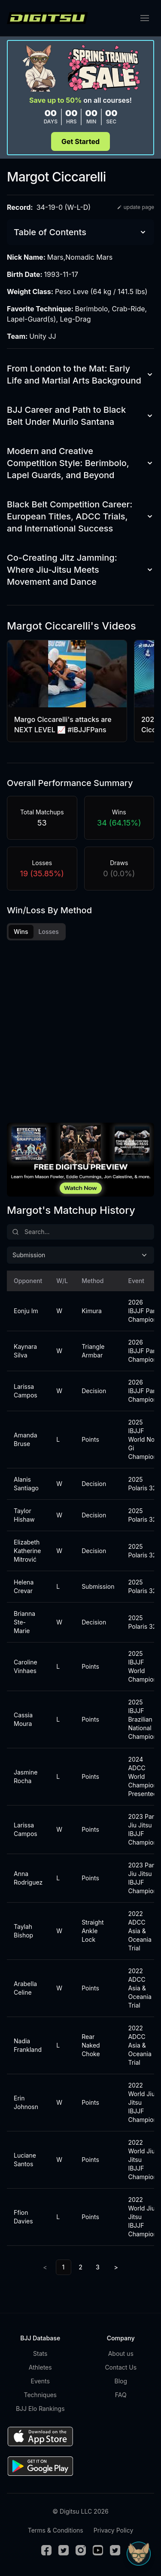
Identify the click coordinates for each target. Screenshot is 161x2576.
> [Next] (116, 2267)
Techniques (40, 2394)
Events (40, 2381)
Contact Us (121, 2367)
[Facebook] (46, 2550)
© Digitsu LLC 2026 (80, 2511)
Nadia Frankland (25, 2045)
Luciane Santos (25, 2160)
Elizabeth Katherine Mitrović (25, 1550)
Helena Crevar (23, 1586)
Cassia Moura (23, 1719)
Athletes (40, 2367)
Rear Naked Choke (91, 2045)
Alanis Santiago (25, 1484)
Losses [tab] (49, 931)
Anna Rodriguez (25, 1878)
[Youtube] (98, 2550)
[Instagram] (81, 2550)
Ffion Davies (23, 2217)
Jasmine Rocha (25, 1776)
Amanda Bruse (25, 1439)
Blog (120, 2381)
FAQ (121, 2394)
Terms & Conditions (55, 2530)
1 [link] (63, 2267)
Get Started (80, 141)
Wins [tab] (21, 931)
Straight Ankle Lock (93, 1931)
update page (135, 207)
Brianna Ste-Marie (24, 1622)
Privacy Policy (114, 2530)
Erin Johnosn (25, 2102)
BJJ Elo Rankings (40, 2408)
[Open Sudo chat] (139, 2554)
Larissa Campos (25, 1391)
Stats (40, 2353)
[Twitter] (63, 2550)
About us (121, 2353)
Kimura (92, 1310)
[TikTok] (115, 2550)
